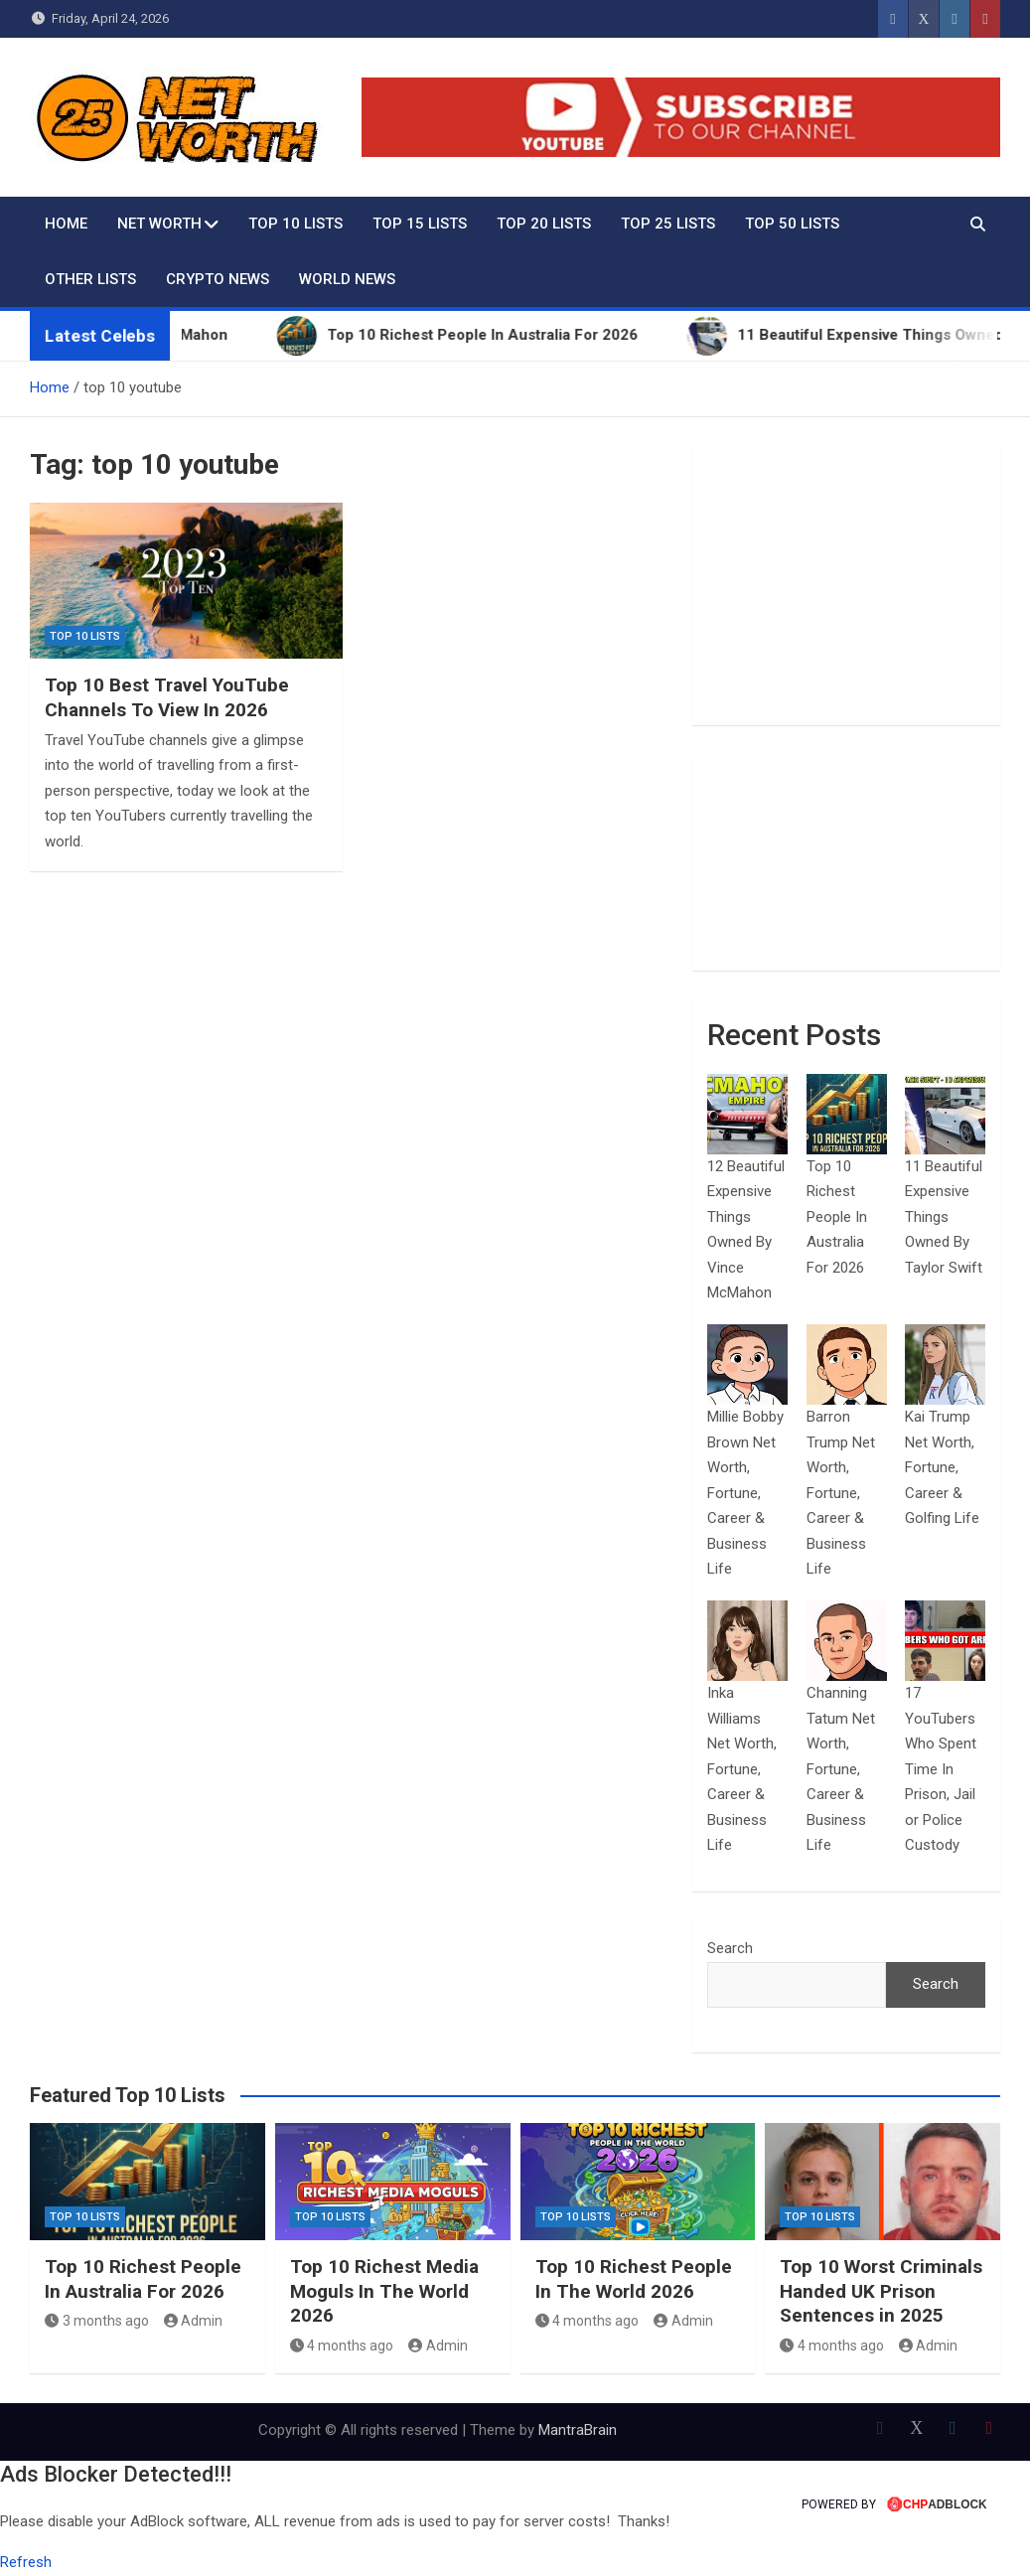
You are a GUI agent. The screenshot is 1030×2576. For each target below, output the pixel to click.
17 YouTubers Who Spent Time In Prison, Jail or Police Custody (940, 1769)
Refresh (26, 2562)
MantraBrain (577, 2430)
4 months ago (342, 2345)
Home (66, 223)
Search (730, 1948)
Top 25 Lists (668, 223)
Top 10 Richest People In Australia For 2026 (837, 1217)
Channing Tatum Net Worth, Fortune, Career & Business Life (841, 1769)
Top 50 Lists (792, 223)
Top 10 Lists (295, 223)
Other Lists (90, 279)
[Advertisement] (846, 586)
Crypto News (217, 279)
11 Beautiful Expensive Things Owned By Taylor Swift (943, 1217)
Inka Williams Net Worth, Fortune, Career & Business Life (742, 1769)
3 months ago (97, 2321)
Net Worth (159, 223)
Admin (193, 2321)
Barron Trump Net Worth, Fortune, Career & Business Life (841, 1493)
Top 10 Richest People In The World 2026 (633, 2279)
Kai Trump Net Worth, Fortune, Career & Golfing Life (942, 1467)
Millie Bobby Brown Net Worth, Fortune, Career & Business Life (745, 1493)
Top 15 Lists (419, 223)
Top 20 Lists (544, 223)
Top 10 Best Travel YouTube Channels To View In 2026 (167, 697)
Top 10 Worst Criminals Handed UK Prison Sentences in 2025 (881, 2291)
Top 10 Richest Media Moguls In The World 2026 (384, 2291)
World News (347, 279)
